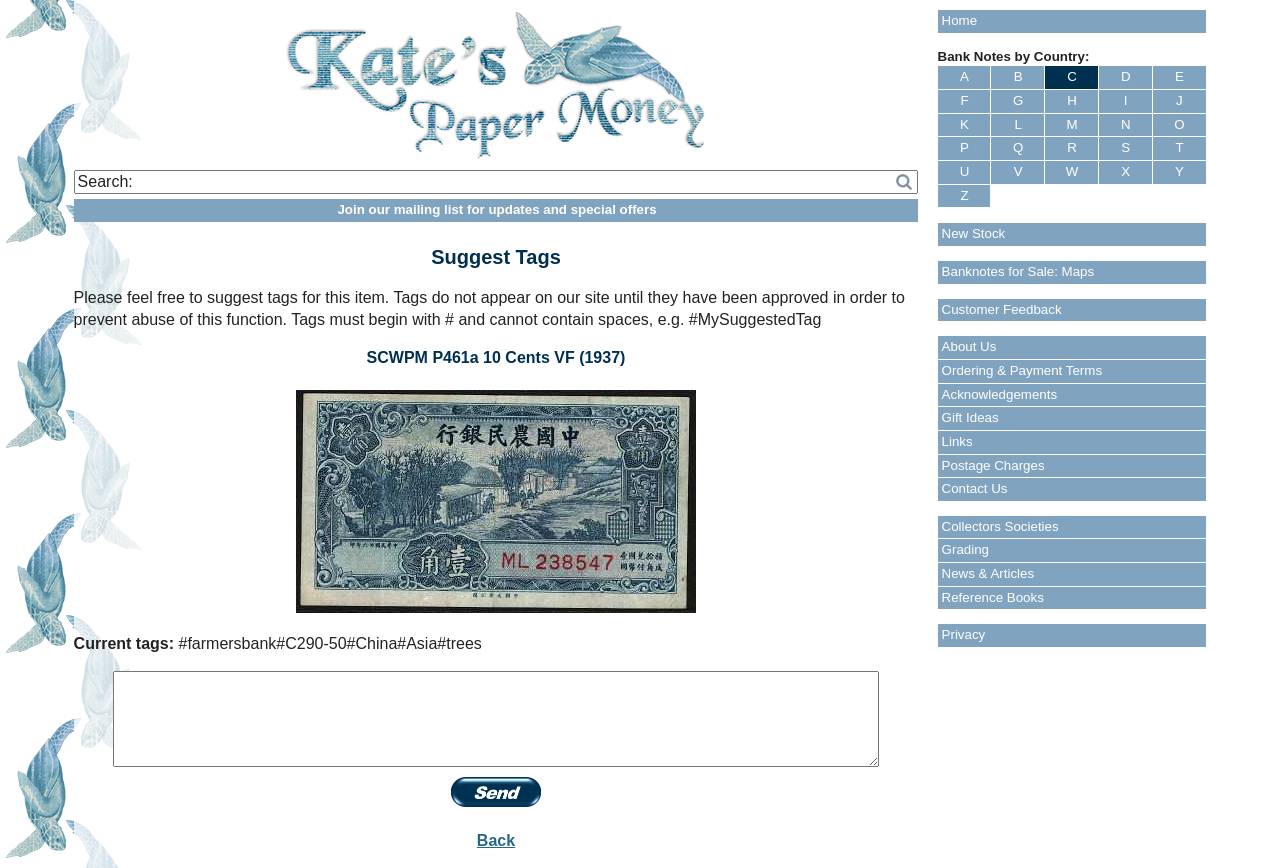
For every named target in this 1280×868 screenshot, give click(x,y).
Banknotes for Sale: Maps (1018, 271)
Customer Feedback (1002, 309)
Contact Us (975, 488)
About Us (969, 346)
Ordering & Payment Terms (1022, 370)
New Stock (974, 233)
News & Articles (988, 573)
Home (960, 20)
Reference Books (993, 597)
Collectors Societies (1000, 526)
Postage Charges (993, 465)
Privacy (964, 634)
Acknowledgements (1000, 394)
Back (496, 840)
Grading (965, 549)
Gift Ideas (970, 417)
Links (957, 441)
